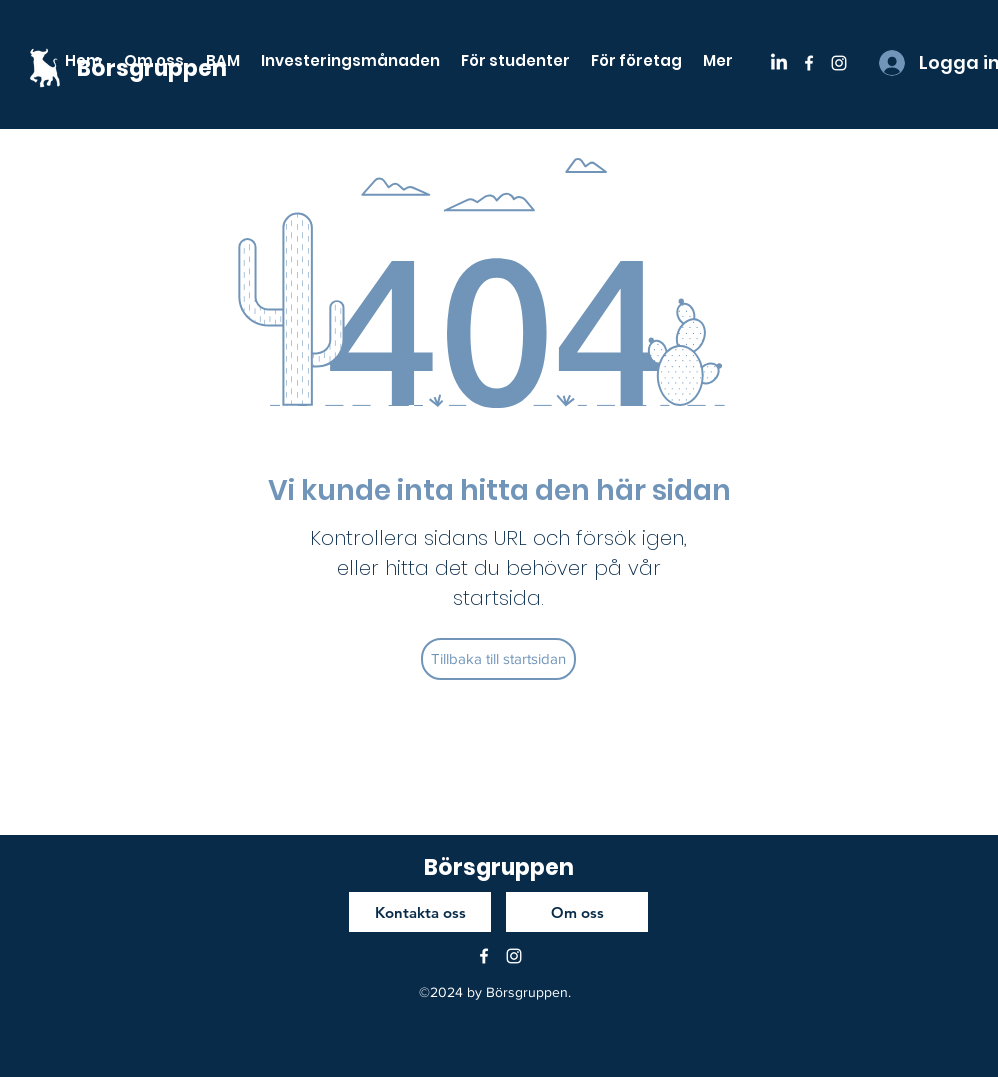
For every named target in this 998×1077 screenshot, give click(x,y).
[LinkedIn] (779, 63)
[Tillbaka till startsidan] (498, 659)
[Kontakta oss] (420, 912)
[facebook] (809, 63)
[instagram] (839, 63)
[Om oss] (577, 912)
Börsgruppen (499, 867)
